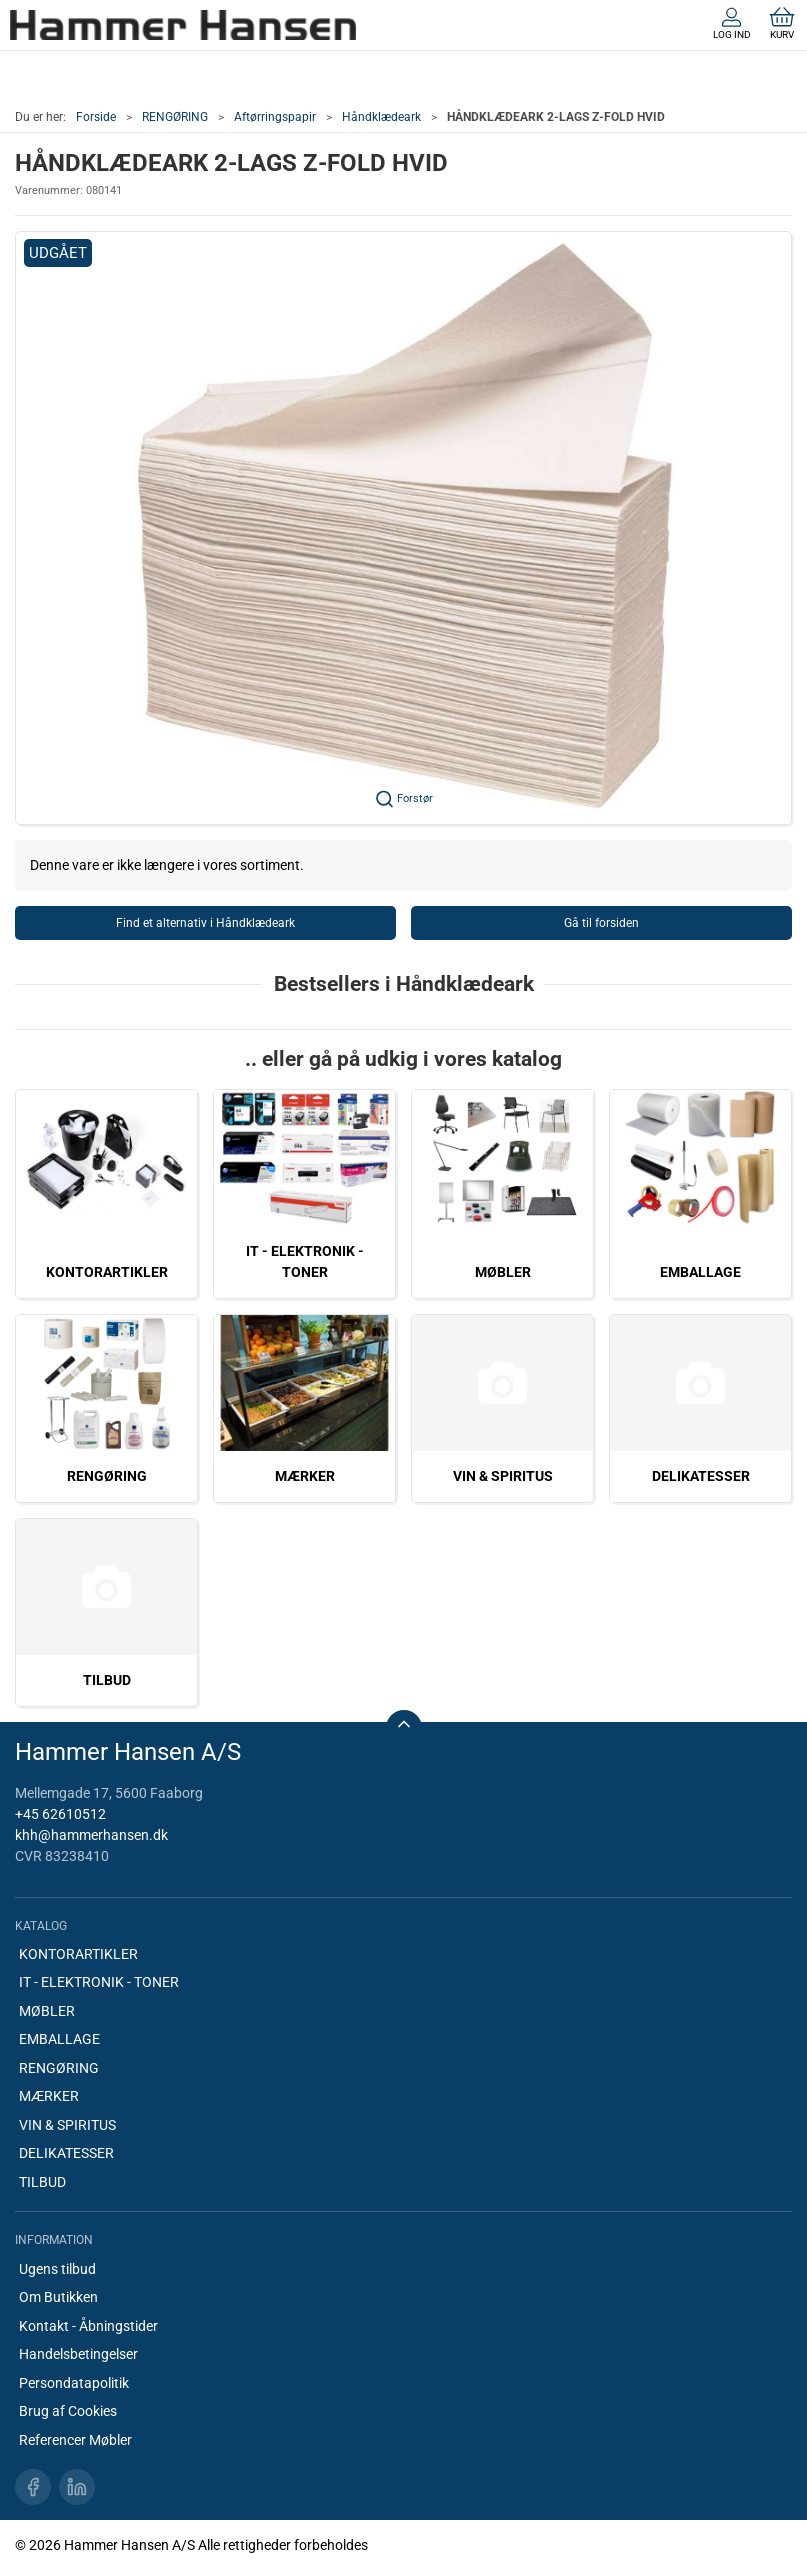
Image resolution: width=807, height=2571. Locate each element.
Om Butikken (58, 2297)
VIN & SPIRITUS (503, 1476)
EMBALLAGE (700, 1272)
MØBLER (503, 1272)
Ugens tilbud (57, 2269)
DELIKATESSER (701, 1476)
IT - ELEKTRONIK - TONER (99, 1982)
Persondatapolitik (74, 2383)
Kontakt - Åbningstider (88, 2326)
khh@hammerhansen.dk (91, 1835)
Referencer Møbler (75, 2440)
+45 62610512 (60, 1814)
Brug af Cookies (68, 2411)
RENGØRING (175, 117)
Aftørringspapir (275, 117)
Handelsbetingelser (78, 2354)
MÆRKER (305, 1476)
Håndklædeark (381, 117)
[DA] (183, 25)
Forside (96, 117)
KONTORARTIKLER (107, 1272)
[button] (403, 528)
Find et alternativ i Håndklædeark (205, 923)
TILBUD (107, 1680)
